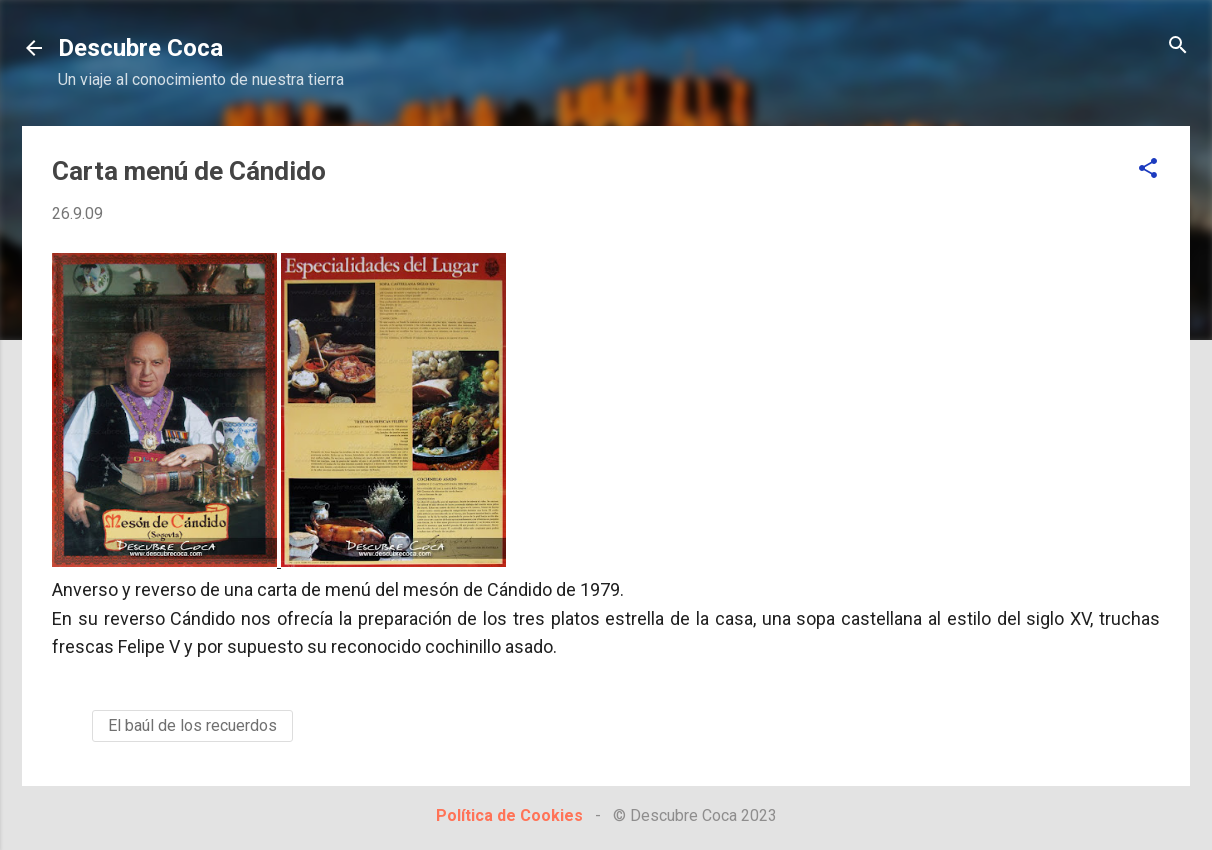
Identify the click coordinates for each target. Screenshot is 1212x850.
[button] (1148, 169)
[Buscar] (1178, 46)
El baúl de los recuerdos (192, 725)
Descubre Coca (140, 48)
